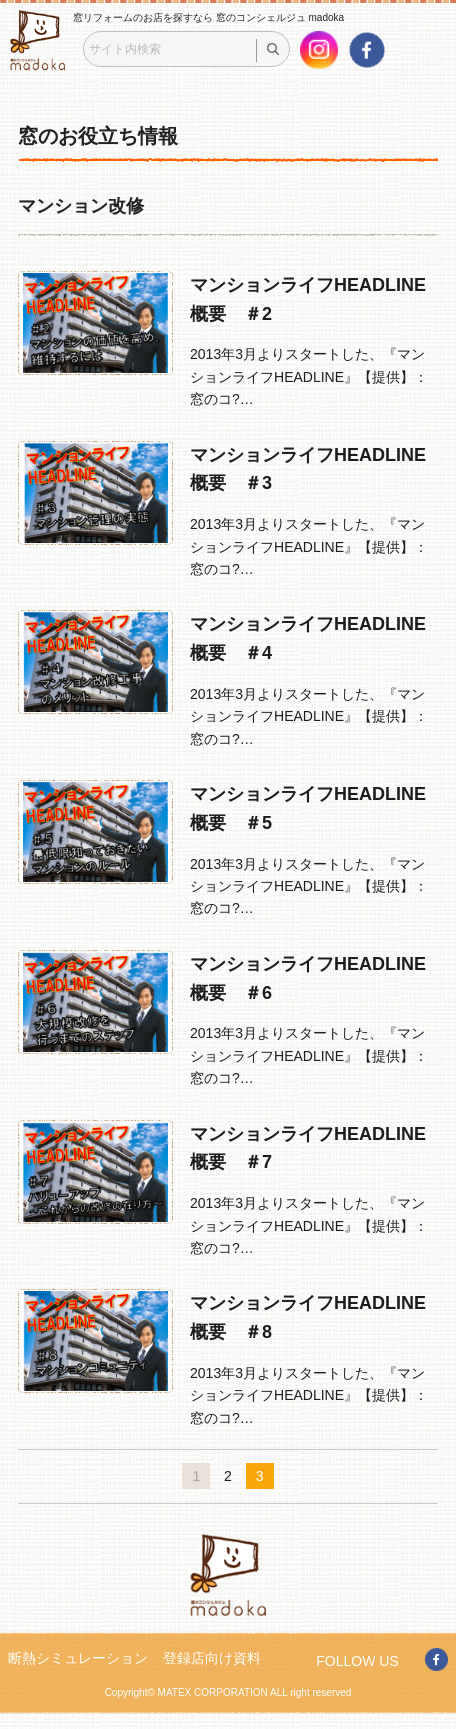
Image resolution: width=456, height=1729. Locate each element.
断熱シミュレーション (78, 1658)
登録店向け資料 (212, 1658)
